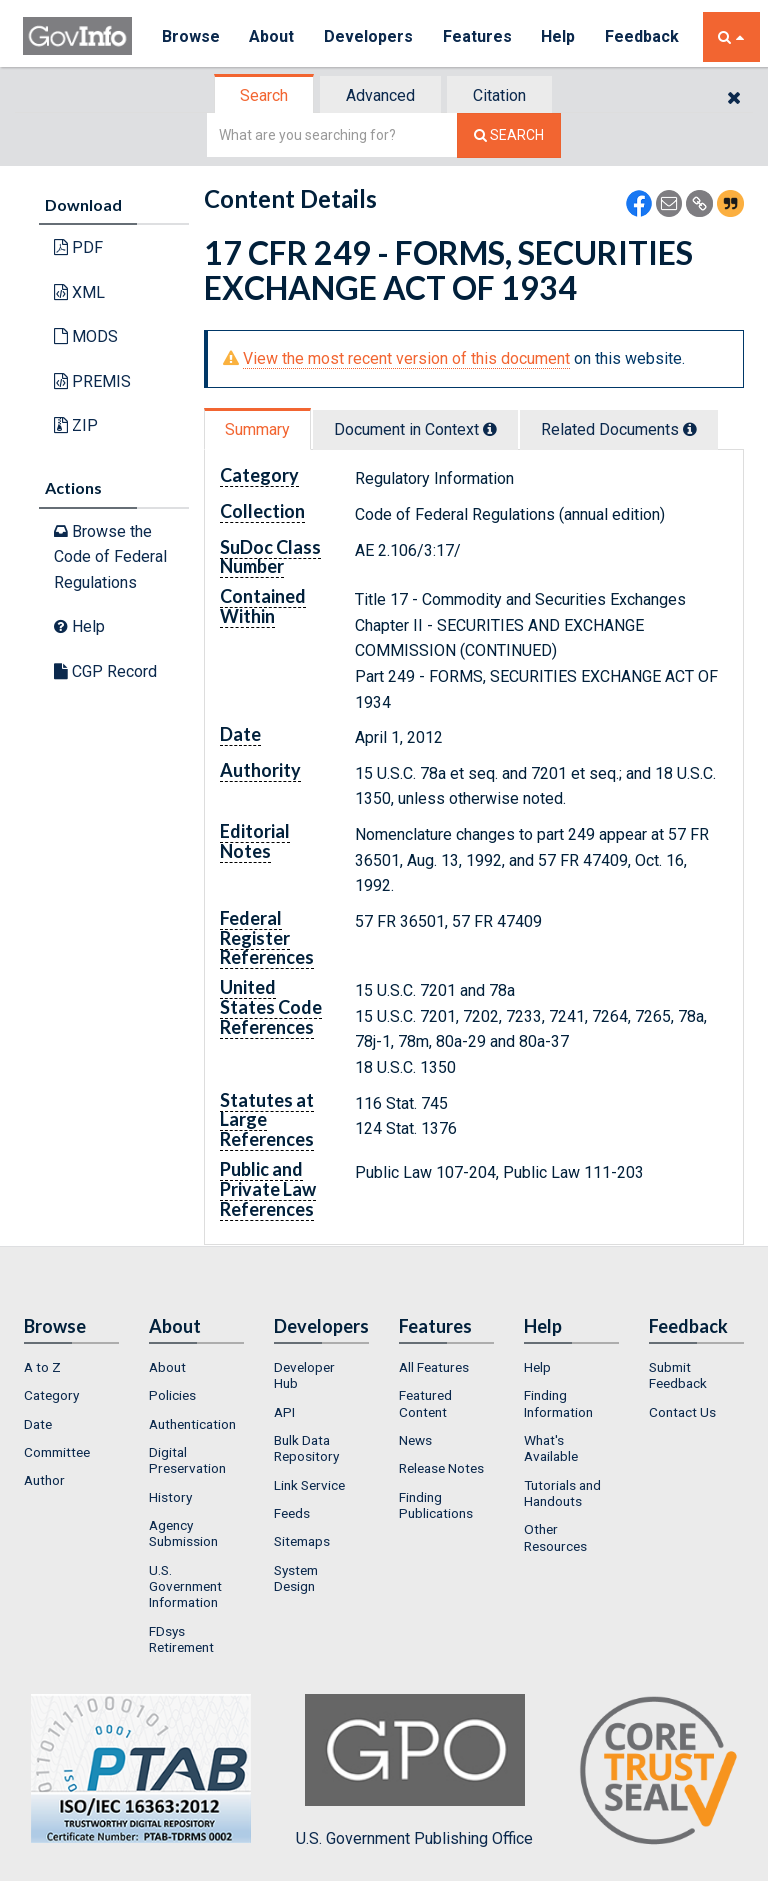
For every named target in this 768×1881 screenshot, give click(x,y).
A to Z (42, 1367)
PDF (78, 247)
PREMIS (92, 381)
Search (264, 95)
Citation (499, 95)
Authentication (192, 1424)
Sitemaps (302, 1541)
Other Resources (555, 1537)
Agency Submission (183, 1533)
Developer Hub (304, 1375)
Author (44, 1480)
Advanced (380, 95)
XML (79, 292)
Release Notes (441, 1468)
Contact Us (682, 1412)
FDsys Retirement (181, 1639)
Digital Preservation (187, 1460)
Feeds (292, 1513)
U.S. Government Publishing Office (414, 1771)
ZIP (76, 425)
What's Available (551, 1448)
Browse (191, 36)
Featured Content (425, 1403)
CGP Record (105, 671)
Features (478, 36)
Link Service (309, 1485)
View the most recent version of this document (406, 358)
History (170, 1497)
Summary (257, 429)
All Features (434, 1367)
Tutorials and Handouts (562, 1493)
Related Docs (619, 429)
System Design (296, 1578)
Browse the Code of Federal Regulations (110, 557)
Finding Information (558, 1403)
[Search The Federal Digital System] (509, 135)
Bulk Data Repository (306, 1448)
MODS (86, 336)
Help (560, 36)
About (272, 36)
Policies (172, 1395)
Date (38, 1424)
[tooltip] (490, 429)
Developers (369, 36)
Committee (57, 1452)
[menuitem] (71, 1367)
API (284, 1412)
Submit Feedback (678, 1375)
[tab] (265, 95)
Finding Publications (436, 1505)
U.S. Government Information (185, 1586)
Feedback (644, 36)
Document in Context (415, 429)
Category (51, 1395)
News (415, 1440)
